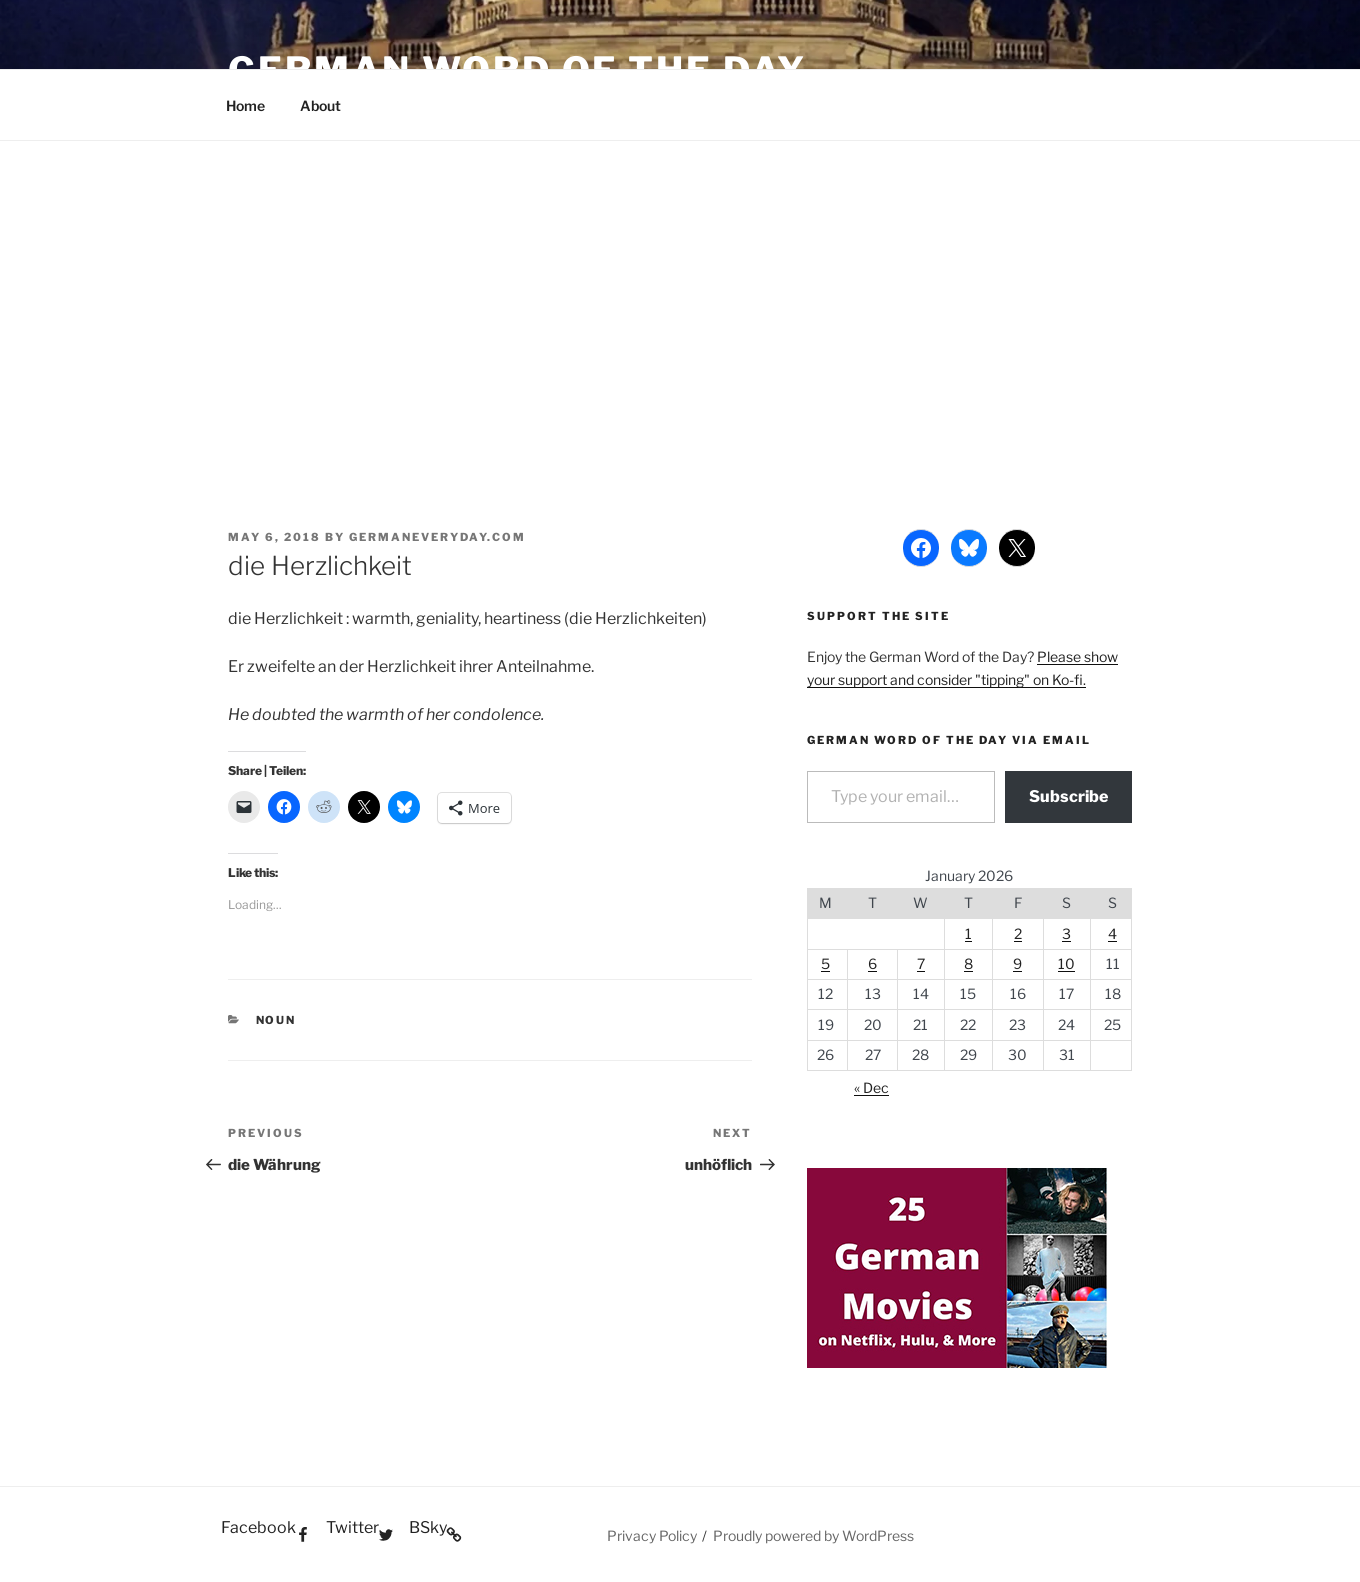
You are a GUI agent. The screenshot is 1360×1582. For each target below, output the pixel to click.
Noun (276, 1020)
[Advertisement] (680, 291)
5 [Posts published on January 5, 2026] (825, 963)
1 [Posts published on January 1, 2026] (968, 933)
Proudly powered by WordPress (813, 1535)
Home (245, 105)
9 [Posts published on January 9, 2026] (1017, 963)
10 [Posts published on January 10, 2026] (1066, 963)
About (320, 105)
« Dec (871, 1087)
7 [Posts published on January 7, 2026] (921, 963)
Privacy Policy (652, 1535)
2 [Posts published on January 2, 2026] (1018, 933)
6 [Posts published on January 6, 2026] (872, 963)
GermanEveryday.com (437, 537)
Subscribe (1068, 796)
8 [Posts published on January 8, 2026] (968, 963)
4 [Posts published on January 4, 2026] (1112, 933)
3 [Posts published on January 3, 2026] (1066, 933)
